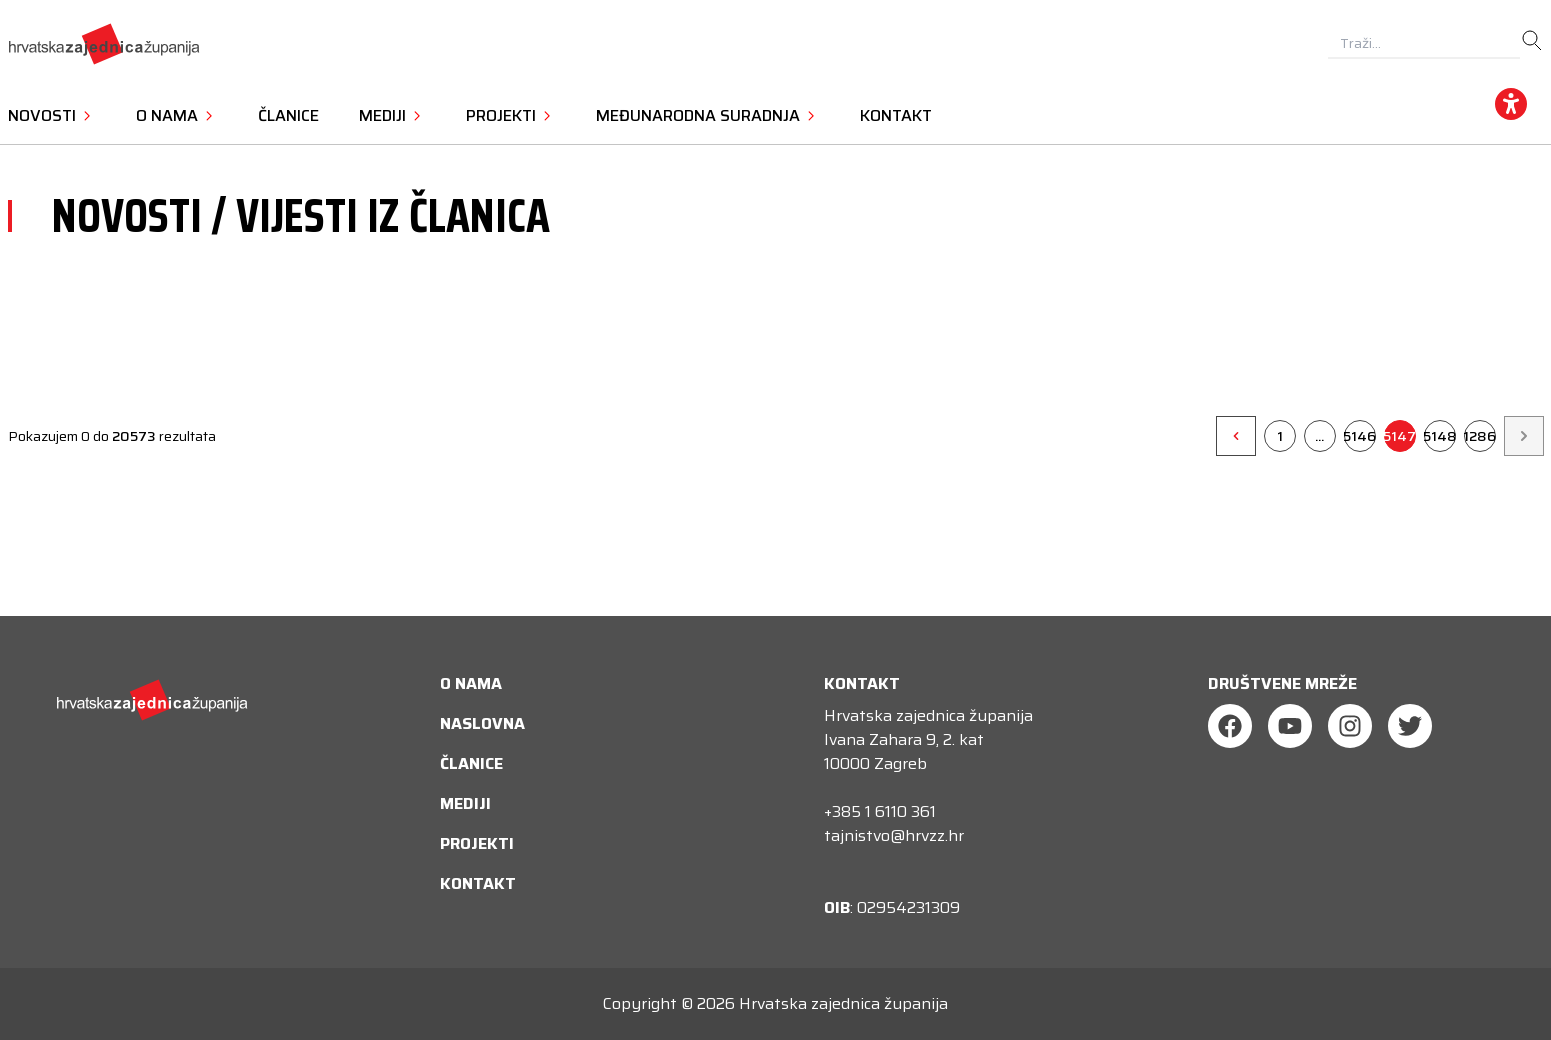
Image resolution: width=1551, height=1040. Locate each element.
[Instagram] (1350, 726)
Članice (288, 115)
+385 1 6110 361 (880, 811)
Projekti (477, 843)
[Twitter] (1410, 726)
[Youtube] (1290, 726)
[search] (1532, 41)
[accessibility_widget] (1511, 104)
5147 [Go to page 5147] (1400, 436)
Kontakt (896, 115)
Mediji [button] (392, 115)
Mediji (465, 803)
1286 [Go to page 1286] (1480, 436)
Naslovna (482, 723)
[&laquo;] (1236, 436)
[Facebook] (1230, 726)
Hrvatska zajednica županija (843, 1003)
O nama (471, 683)
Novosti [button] (52, 115)
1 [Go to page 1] (1280, 436)
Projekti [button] (511, 115)
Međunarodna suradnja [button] (708, 115)
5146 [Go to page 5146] (1360, 436)
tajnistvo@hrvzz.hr (894, 835)
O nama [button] (177, 115)
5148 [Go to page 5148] (1440, 436)
